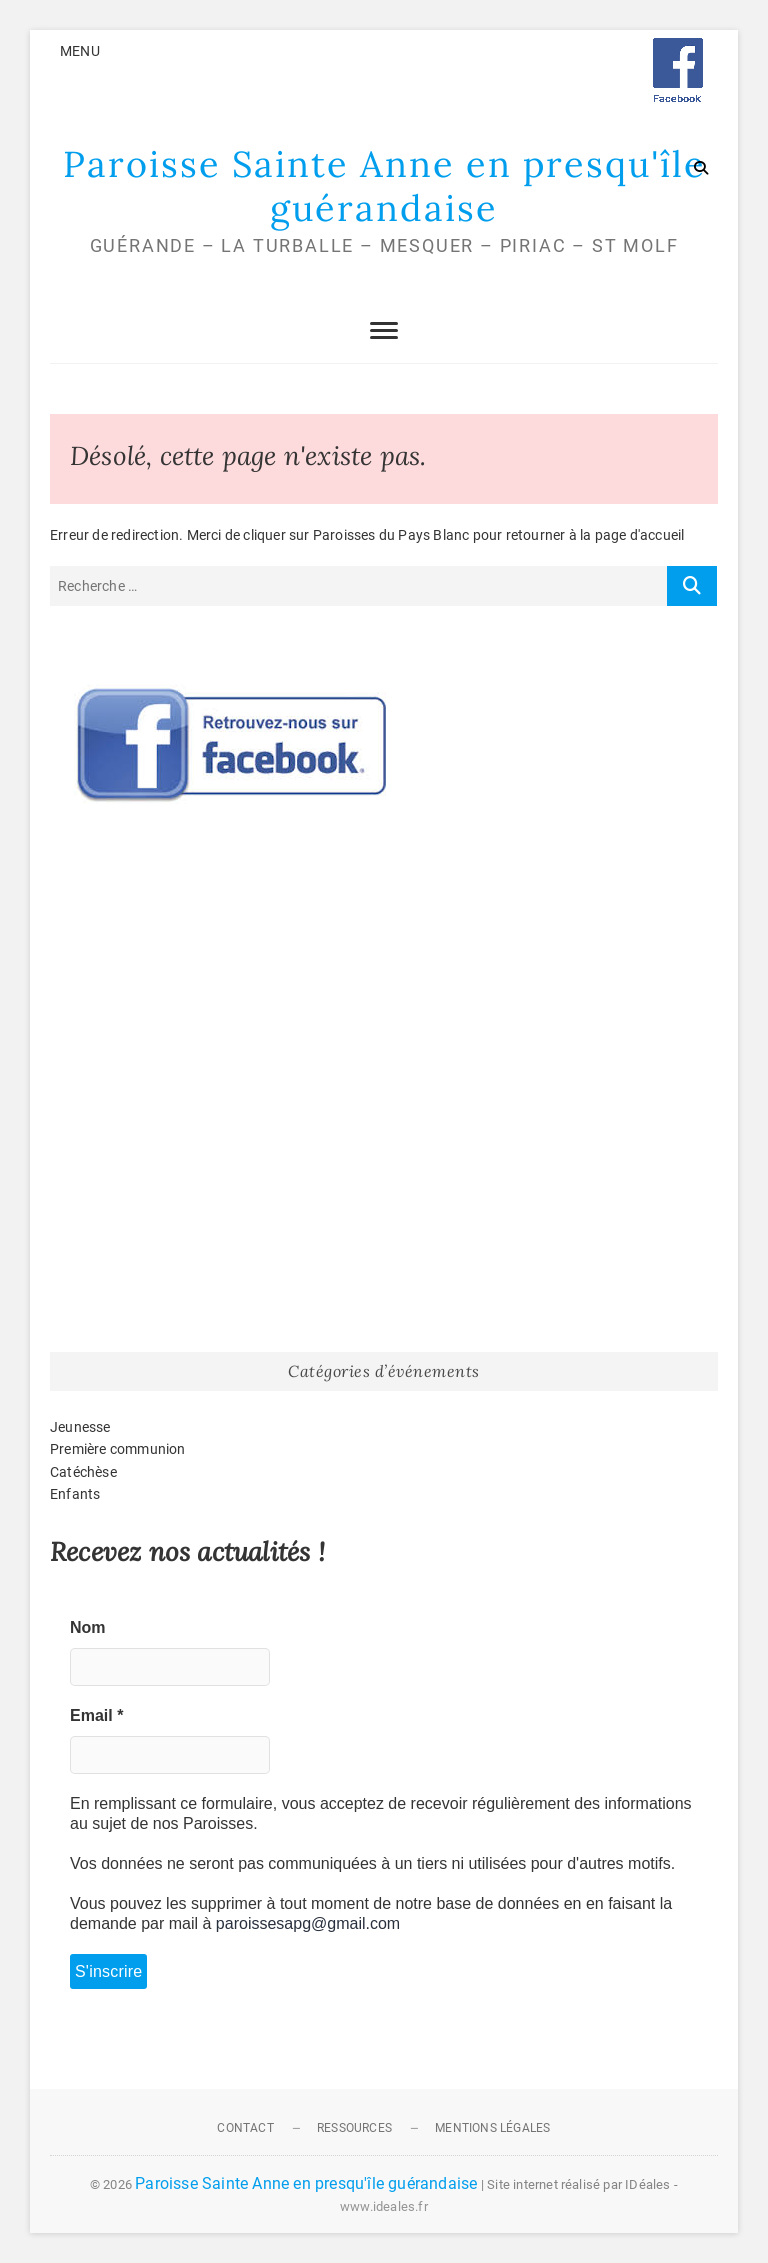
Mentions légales (492, 2128)
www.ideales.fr (384, 2206)
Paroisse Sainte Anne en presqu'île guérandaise (384, 186)
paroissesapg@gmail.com (308, 1923)
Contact (245, 2128)
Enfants (75, 1494)
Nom (88, 1627)
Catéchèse (83, 1472)
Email (96, 1715)
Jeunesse (80, 1427)
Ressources (354, 2128)
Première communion (118, 1449)
